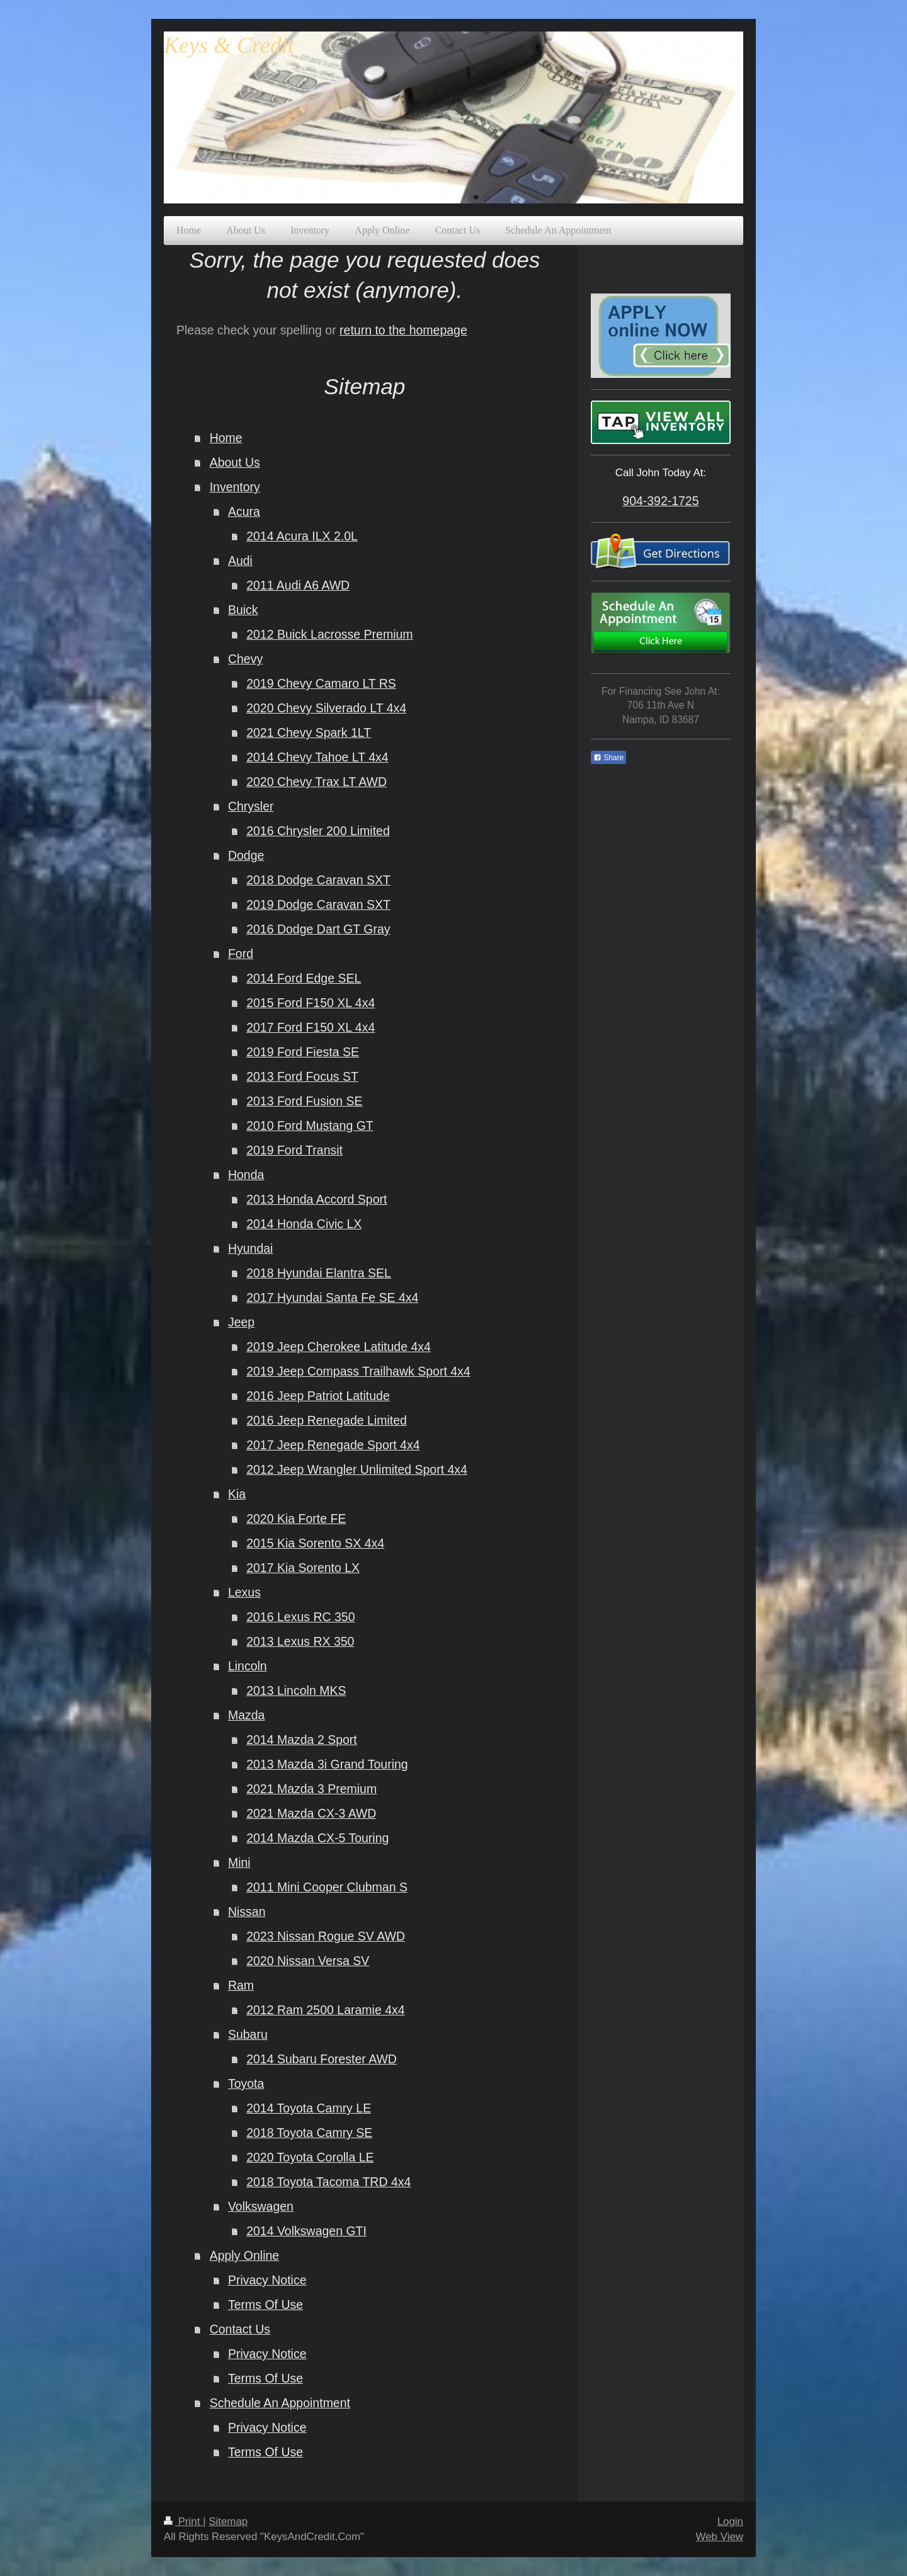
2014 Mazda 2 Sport (301, 1740)
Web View (719, 2537)
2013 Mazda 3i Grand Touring (327, 1764)
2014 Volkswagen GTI (306, 2231)
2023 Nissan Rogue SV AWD (325, 1936)
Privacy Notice (267, 2280)
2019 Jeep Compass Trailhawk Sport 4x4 (358, 1371)
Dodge (246, 855)
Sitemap (228, 2522)
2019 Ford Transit (294, 1150)
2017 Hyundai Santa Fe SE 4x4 (332, 1297)
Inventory (235, 487)
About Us (235, 462)
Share (608, 757)
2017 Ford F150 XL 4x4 (310, 1027)
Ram (241, 1985)
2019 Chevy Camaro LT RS (321, 683)
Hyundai (250, 1248)
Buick (243, 610)
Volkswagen (261, 2206)
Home (226, 438)
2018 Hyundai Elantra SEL (318, 1273)
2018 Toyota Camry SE (309, 2133)
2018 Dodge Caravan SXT (318, 880)
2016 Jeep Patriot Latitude (318, 1396)
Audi (240, 560)
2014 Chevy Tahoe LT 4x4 (317, 757)
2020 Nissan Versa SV (307, 1961)
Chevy (245, 659)
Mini (239, 1862)
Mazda (246, 1715)
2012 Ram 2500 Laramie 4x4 (325, 2010)
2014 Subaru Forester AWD (321, 2059)
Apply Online (245, 2255)
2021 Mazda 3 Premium (311, 1789)
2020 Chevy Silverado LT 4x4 (326, 708)
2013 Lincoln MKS (296, 1690)
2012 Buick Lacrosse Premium (329, 634)
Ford (240, 953)
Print (183, 2522)
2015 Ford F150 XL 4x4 (310, 1003)
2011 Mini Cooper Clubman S (327, 1887)
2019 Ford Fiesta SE (302, 1052)
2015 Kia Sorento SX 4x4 (315, 1543)
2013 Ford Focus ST (302, 1076)
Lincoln (247, 1666)
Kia (237, 1494)
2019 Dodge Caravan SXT (318, 904)
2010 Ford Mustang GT (310, 1125)
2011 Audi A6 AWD (298, 585)
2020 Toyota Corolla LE (310, 2157)
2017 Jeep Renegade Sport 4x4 (332, 1445)
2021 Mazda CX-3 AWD (311, 1813)
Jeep (241, 1322)
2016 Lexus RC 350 (300, 1617)
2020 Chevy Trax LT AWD (316, 782)
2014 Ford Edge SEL (303, 978)
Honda (246, 1175)
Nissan (247, 1911)
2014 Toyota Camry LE (308, 2108)
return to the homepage (403, 330)
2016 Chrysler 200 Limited (318, 831)
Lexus (244, 1592)
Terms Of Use (265, 2304)
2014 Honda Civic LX (304, 1224)
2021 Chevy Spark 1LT (308, 732)
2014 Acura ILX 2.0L (302, 536)
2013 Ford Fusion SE (304, 1101)
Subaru (248, 2034)
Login (730, 2522)
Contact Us (240, 2329)
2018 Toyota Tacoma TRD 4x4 (328, 2182)
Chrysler (251, 806)
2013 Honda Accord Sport (316, 1199)
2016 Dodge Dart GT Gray (318, 929)
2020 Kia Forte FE (296, 1518)
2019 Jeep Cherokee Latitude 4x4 (338, 1347)
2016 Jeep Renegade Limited (326, 1420)
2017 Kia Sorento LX (303, 1568)
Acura (244, 511)
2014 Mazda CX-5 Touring (317, 1838)
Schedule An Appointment (280, 2403)
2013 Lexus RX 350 (300, 1641)
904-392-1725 (660, 501)
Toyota (246, 2083)
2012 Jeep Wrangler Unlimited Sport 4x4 (356, 1469)
